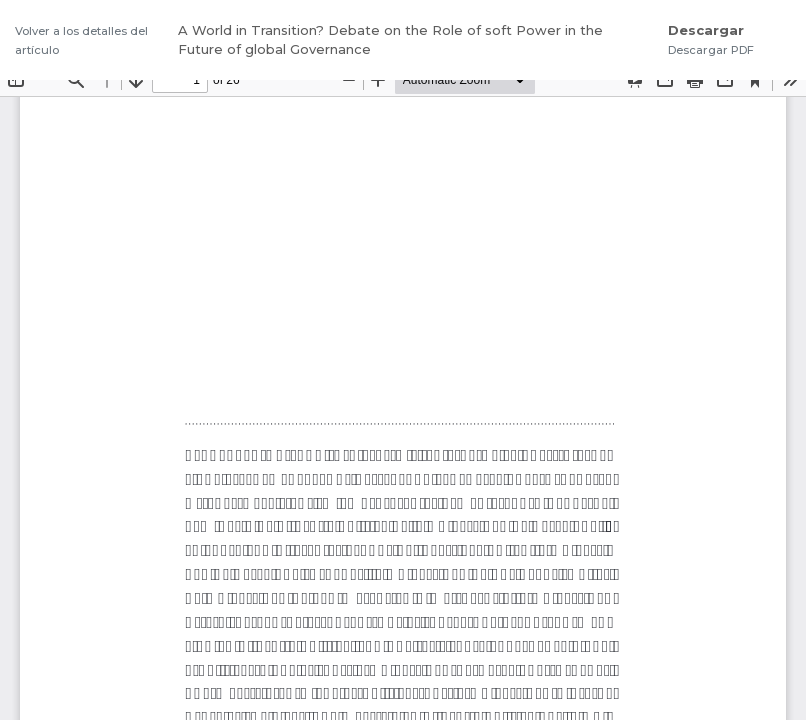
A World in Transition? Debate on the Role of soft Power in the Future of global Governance (390, 40)
